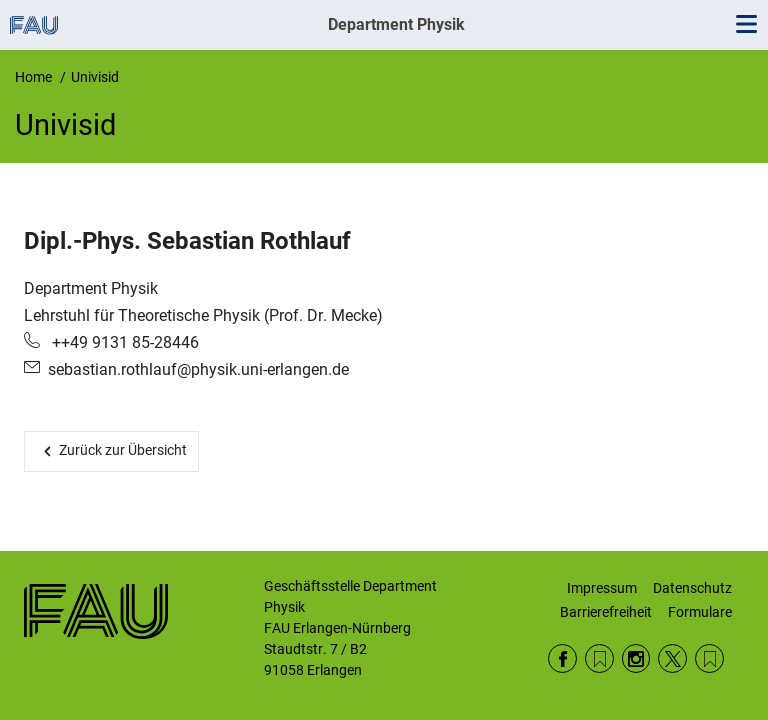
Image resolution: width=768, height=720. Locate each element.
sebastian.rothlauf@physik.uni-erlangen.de (198, 369)
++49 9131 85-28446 (123, 342)
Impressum (602, 588)
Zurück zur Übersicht (123, 450)
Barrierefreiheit (606, 612)
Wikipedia (709, 658)
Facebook (562, 658)
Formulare (700, 612)
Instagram (636, 658)
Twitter (672, 658)
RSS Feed (599, 658)
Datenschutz (692, 588)
